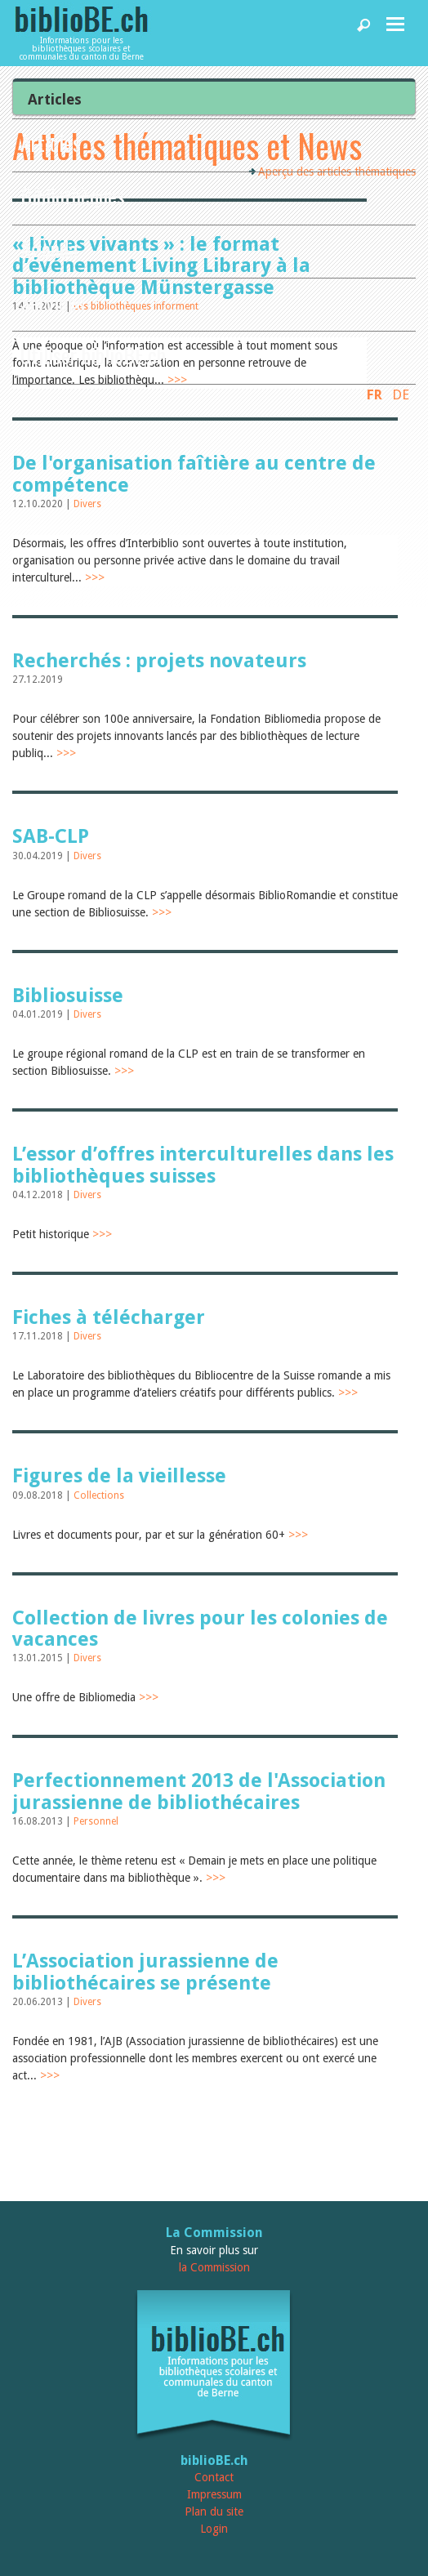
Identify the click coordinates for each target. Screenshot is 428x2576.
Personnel (96, 1821)
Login (214, 2528)
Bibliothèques (72, 196)
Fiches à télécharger (108, 1317)
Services (52, 302)
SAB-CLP (50, 836)
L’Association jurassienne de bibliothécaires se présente (145, 1972)
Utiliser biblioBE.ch (93, 355)
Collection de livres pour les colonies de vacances (200, 1629)
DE (400, 394)
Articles (50, 142)
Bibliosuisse (67, 995)
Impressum (214, 2494)
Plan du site (214, 2511)
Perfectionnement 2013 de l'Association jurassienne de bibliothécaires (199, 1791)
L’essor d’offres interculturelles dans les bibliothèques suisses (203, 1165)
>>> (95, 577)
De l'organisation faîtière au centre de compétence (194, 474)
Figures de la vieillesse (119, 1475)
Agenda (49, 249)
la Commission (214, 2267)
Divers (87, 504)
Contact (214, 2477)
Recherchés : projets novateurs (159, 660)
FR (374, 394)
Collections (99, 1495)
